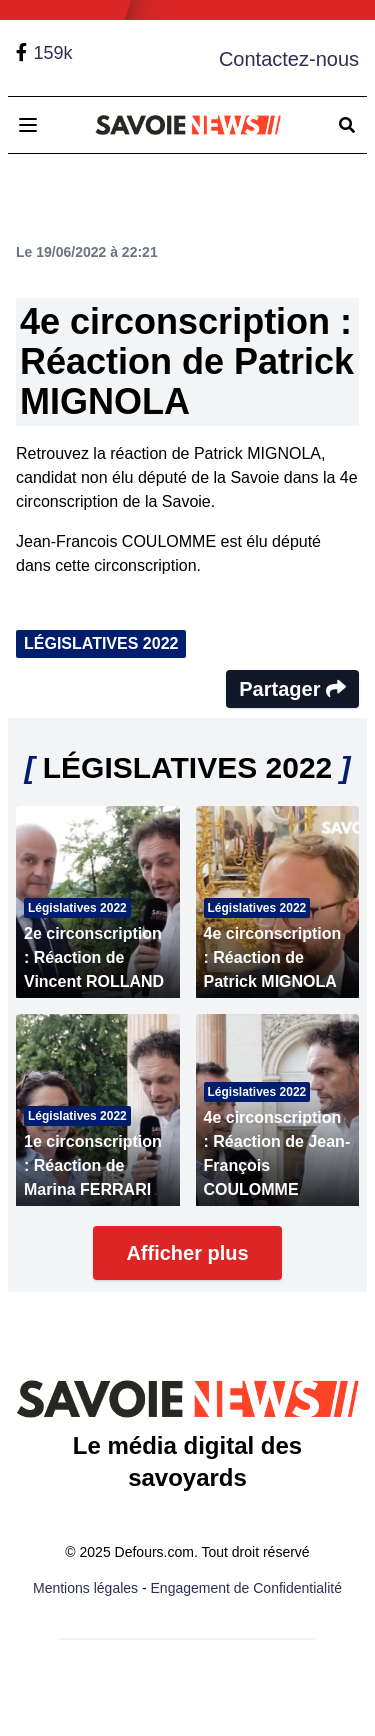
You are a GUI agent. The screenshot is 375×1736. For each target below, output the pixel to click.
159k (52, 53)
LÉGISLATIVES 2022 (101, 643)
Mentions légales (85, 1588)
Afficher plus (187, 1253)
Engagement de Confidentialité (246, 1588)
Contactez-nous (289, 59)
